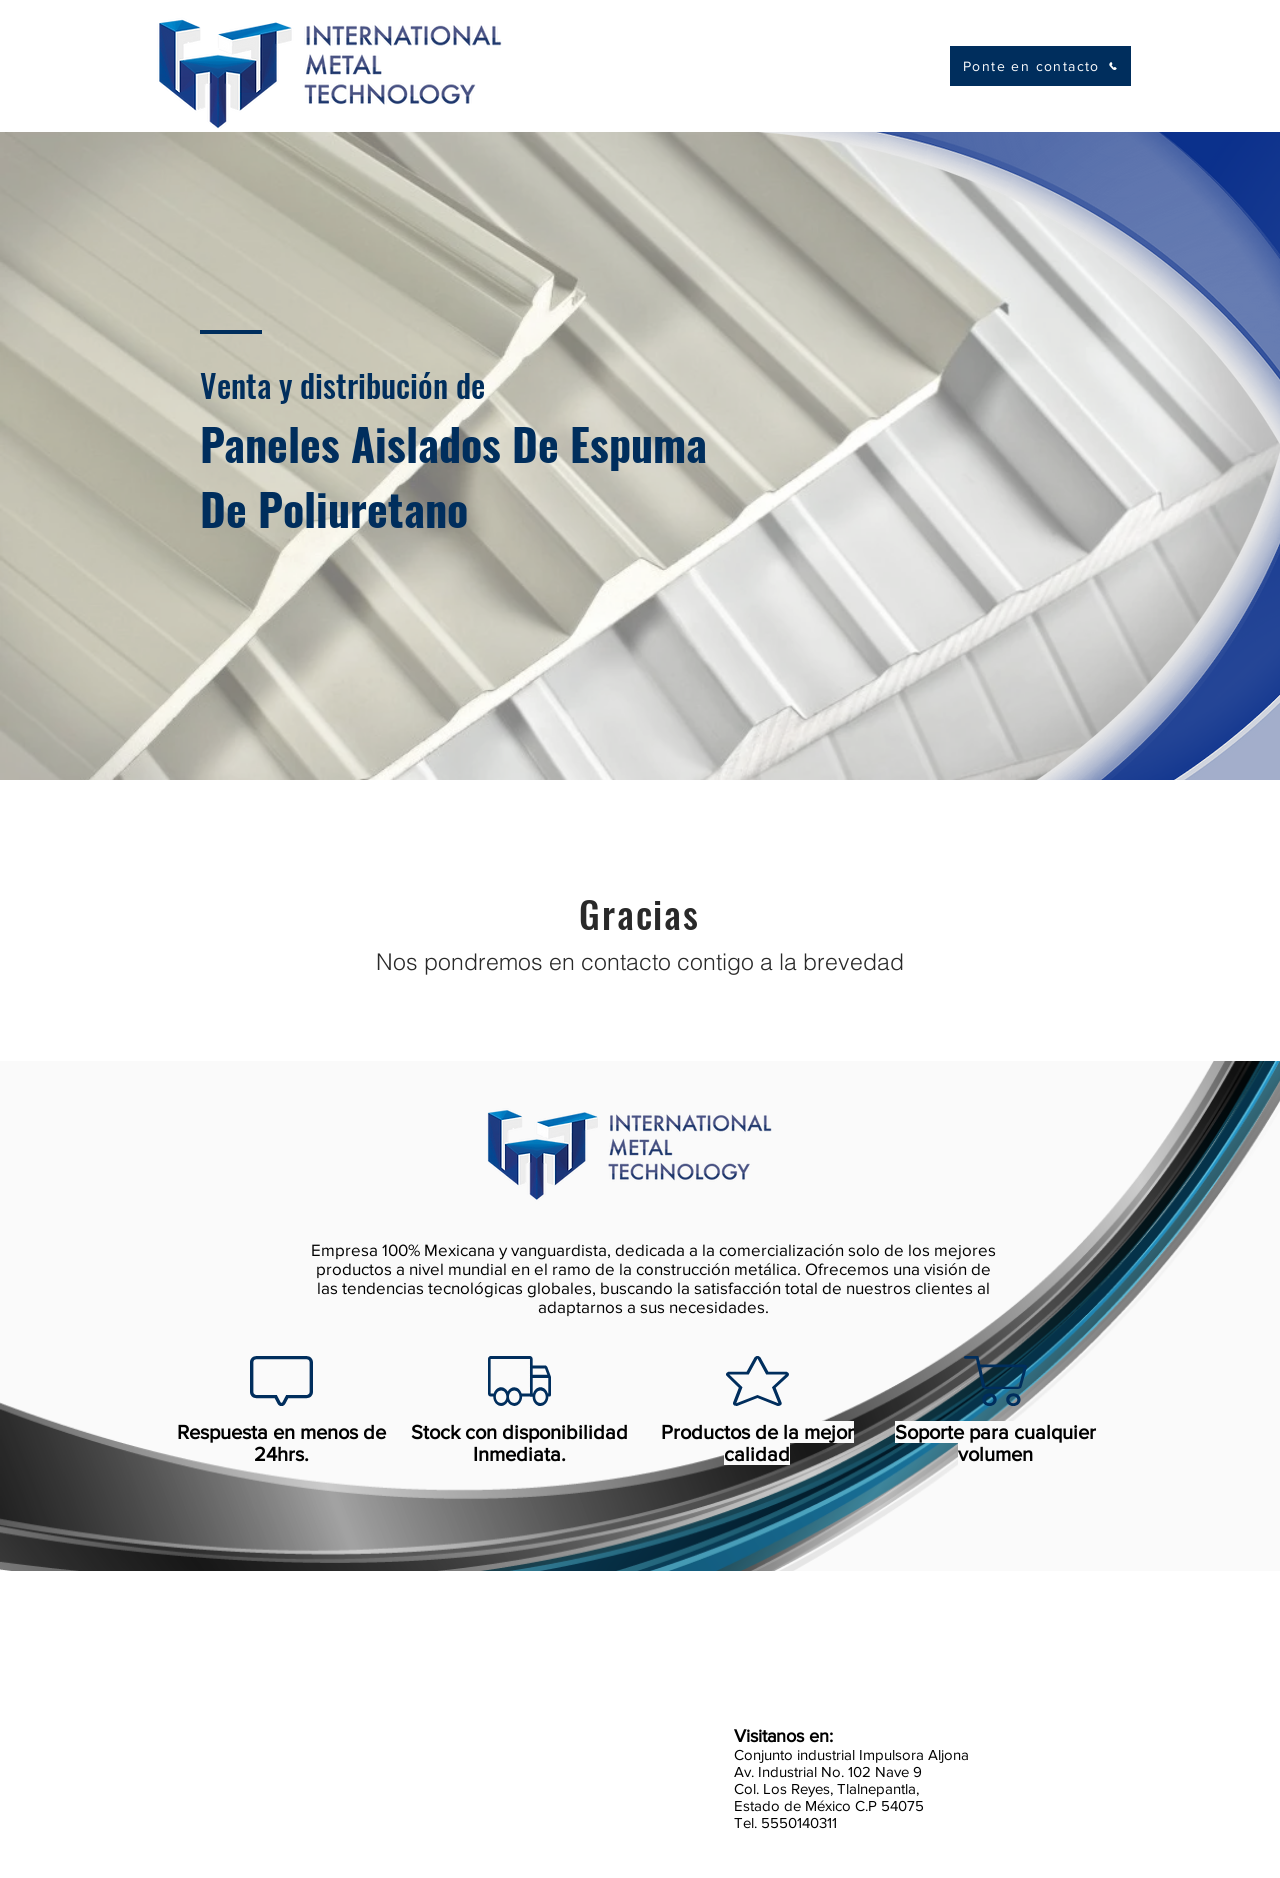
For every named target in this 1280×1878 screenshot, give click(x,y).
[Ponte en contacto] (1040, 66)
